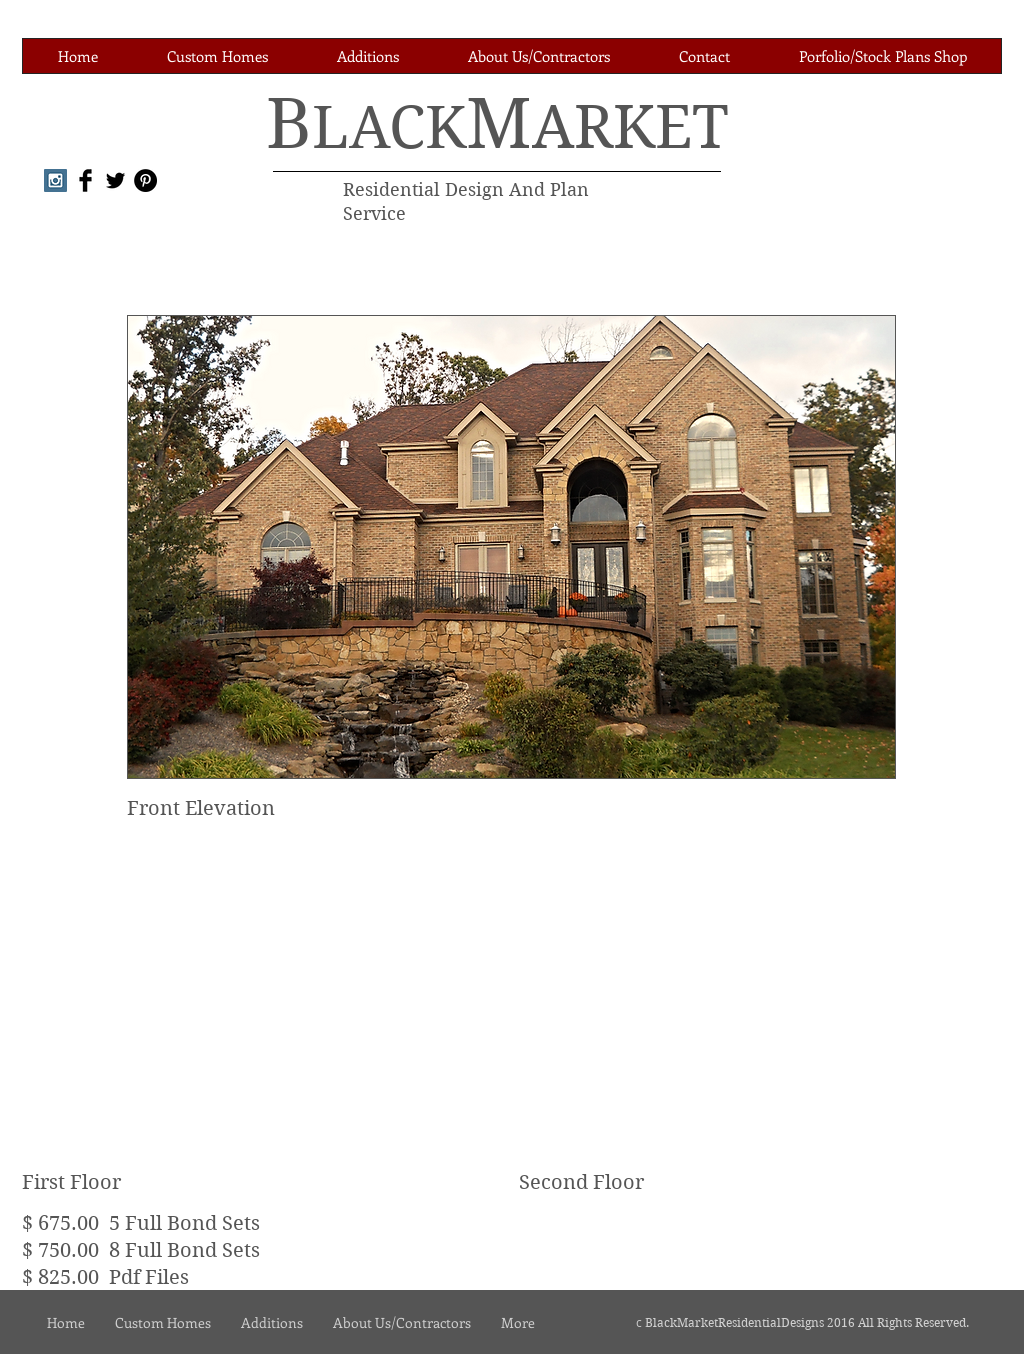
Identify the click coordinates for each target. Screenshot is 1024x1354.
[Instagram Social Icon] (55, 180)
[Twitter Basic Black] (115, 180)
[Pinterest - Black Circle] (145, 180)
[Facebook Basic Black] (85, 180)
